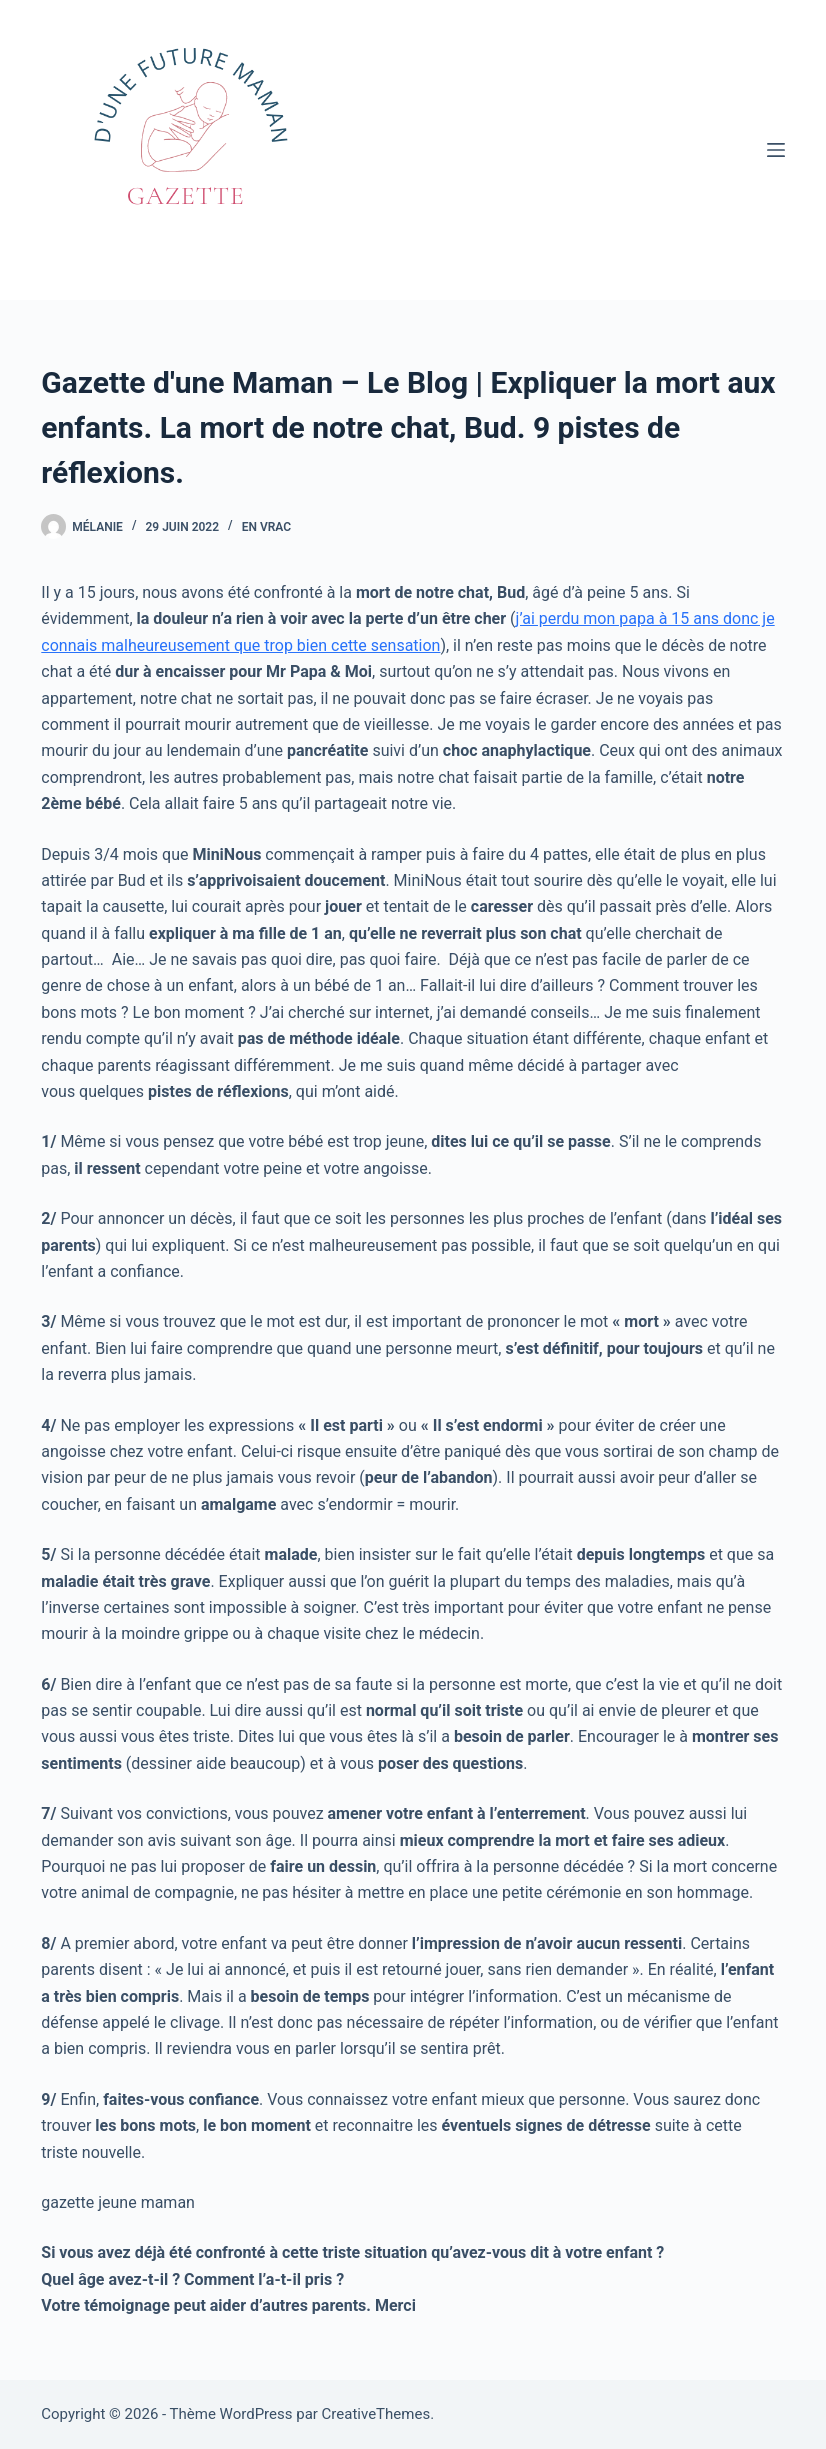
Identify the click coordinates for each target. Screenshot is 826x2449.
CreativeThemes (376, 2414)
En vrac (266, 527)
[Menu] (776, 150)
